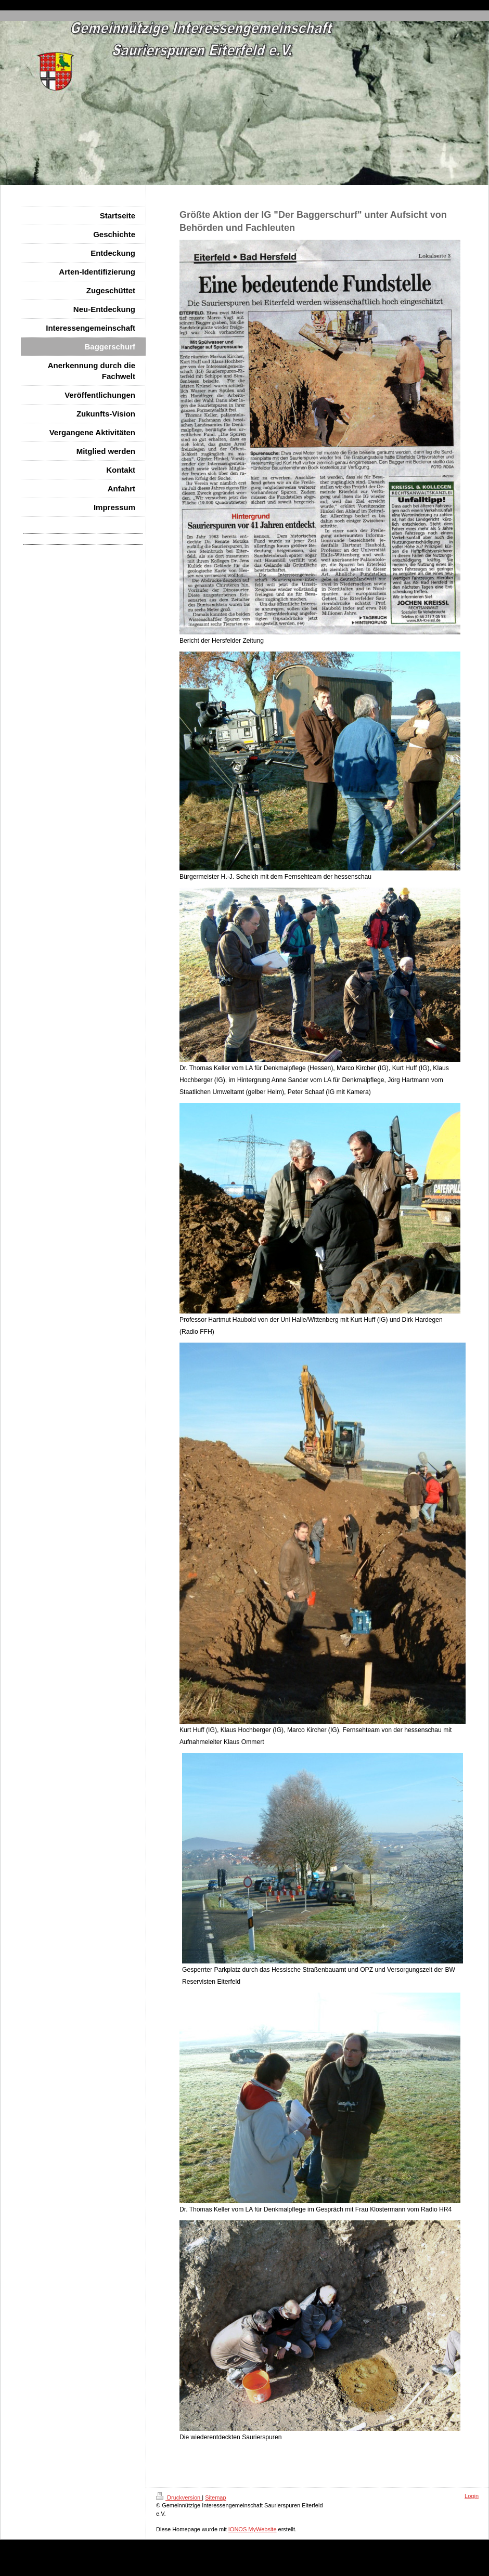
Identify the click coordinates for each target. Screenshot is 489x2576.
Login (472, 2496)
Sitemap (215, 2497)
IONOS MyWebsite (252, 2529)
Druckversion (179, 2497)
